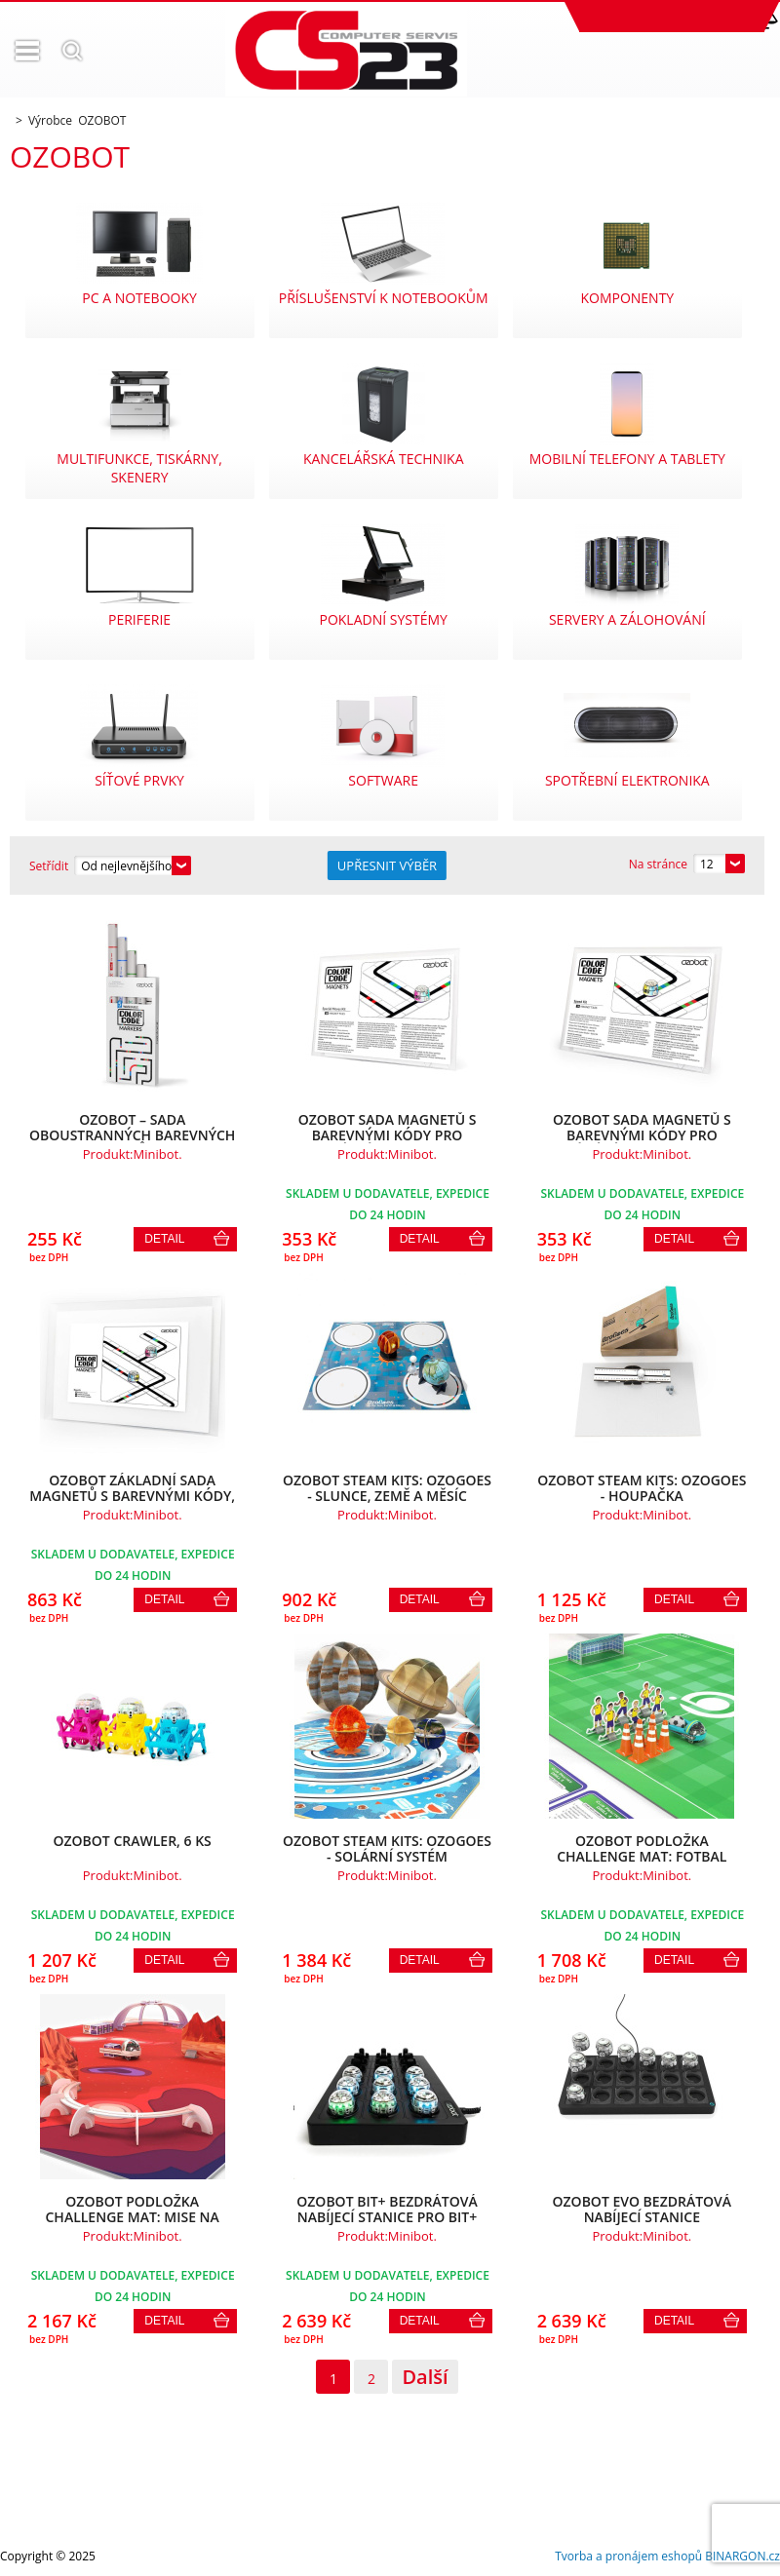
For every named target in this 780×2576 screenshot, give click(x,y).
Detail (164, 1239)
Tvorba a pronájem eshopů (628, 2556)
